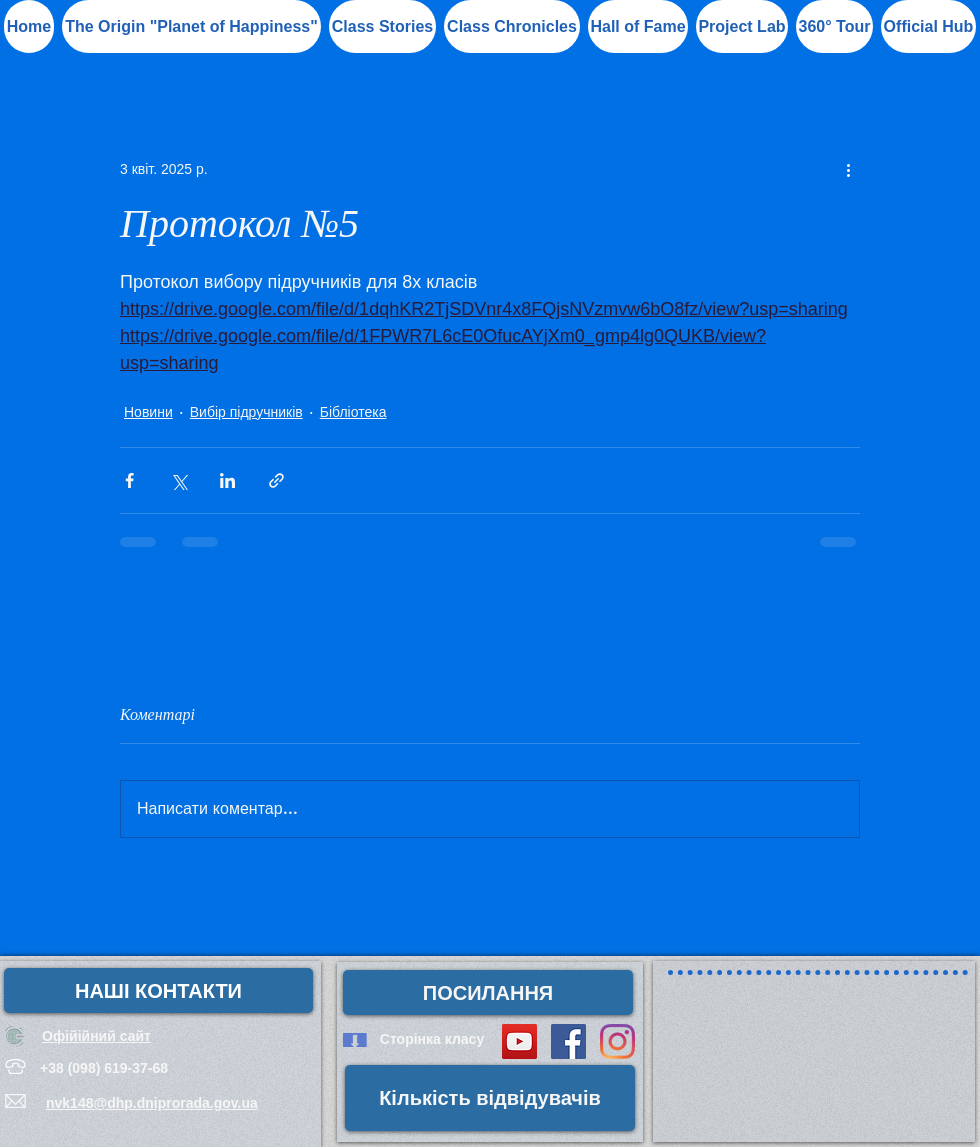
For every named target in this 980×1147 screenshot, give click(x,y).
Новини (148, 412)
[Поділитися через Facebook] (129, 480)
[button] (638, 26)
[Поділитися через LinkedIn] (227, 480)
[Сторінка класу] (432, 1040)
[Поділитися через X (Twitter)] (178, 480)
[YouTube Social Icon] (519, 1041)
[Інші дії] (848, 169)
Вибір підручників (246, 412)
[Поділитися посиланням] (276, 480)
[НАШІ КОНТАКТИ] (158, 990)
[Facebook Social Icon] (568, 1041)
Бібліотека (353, 412)
